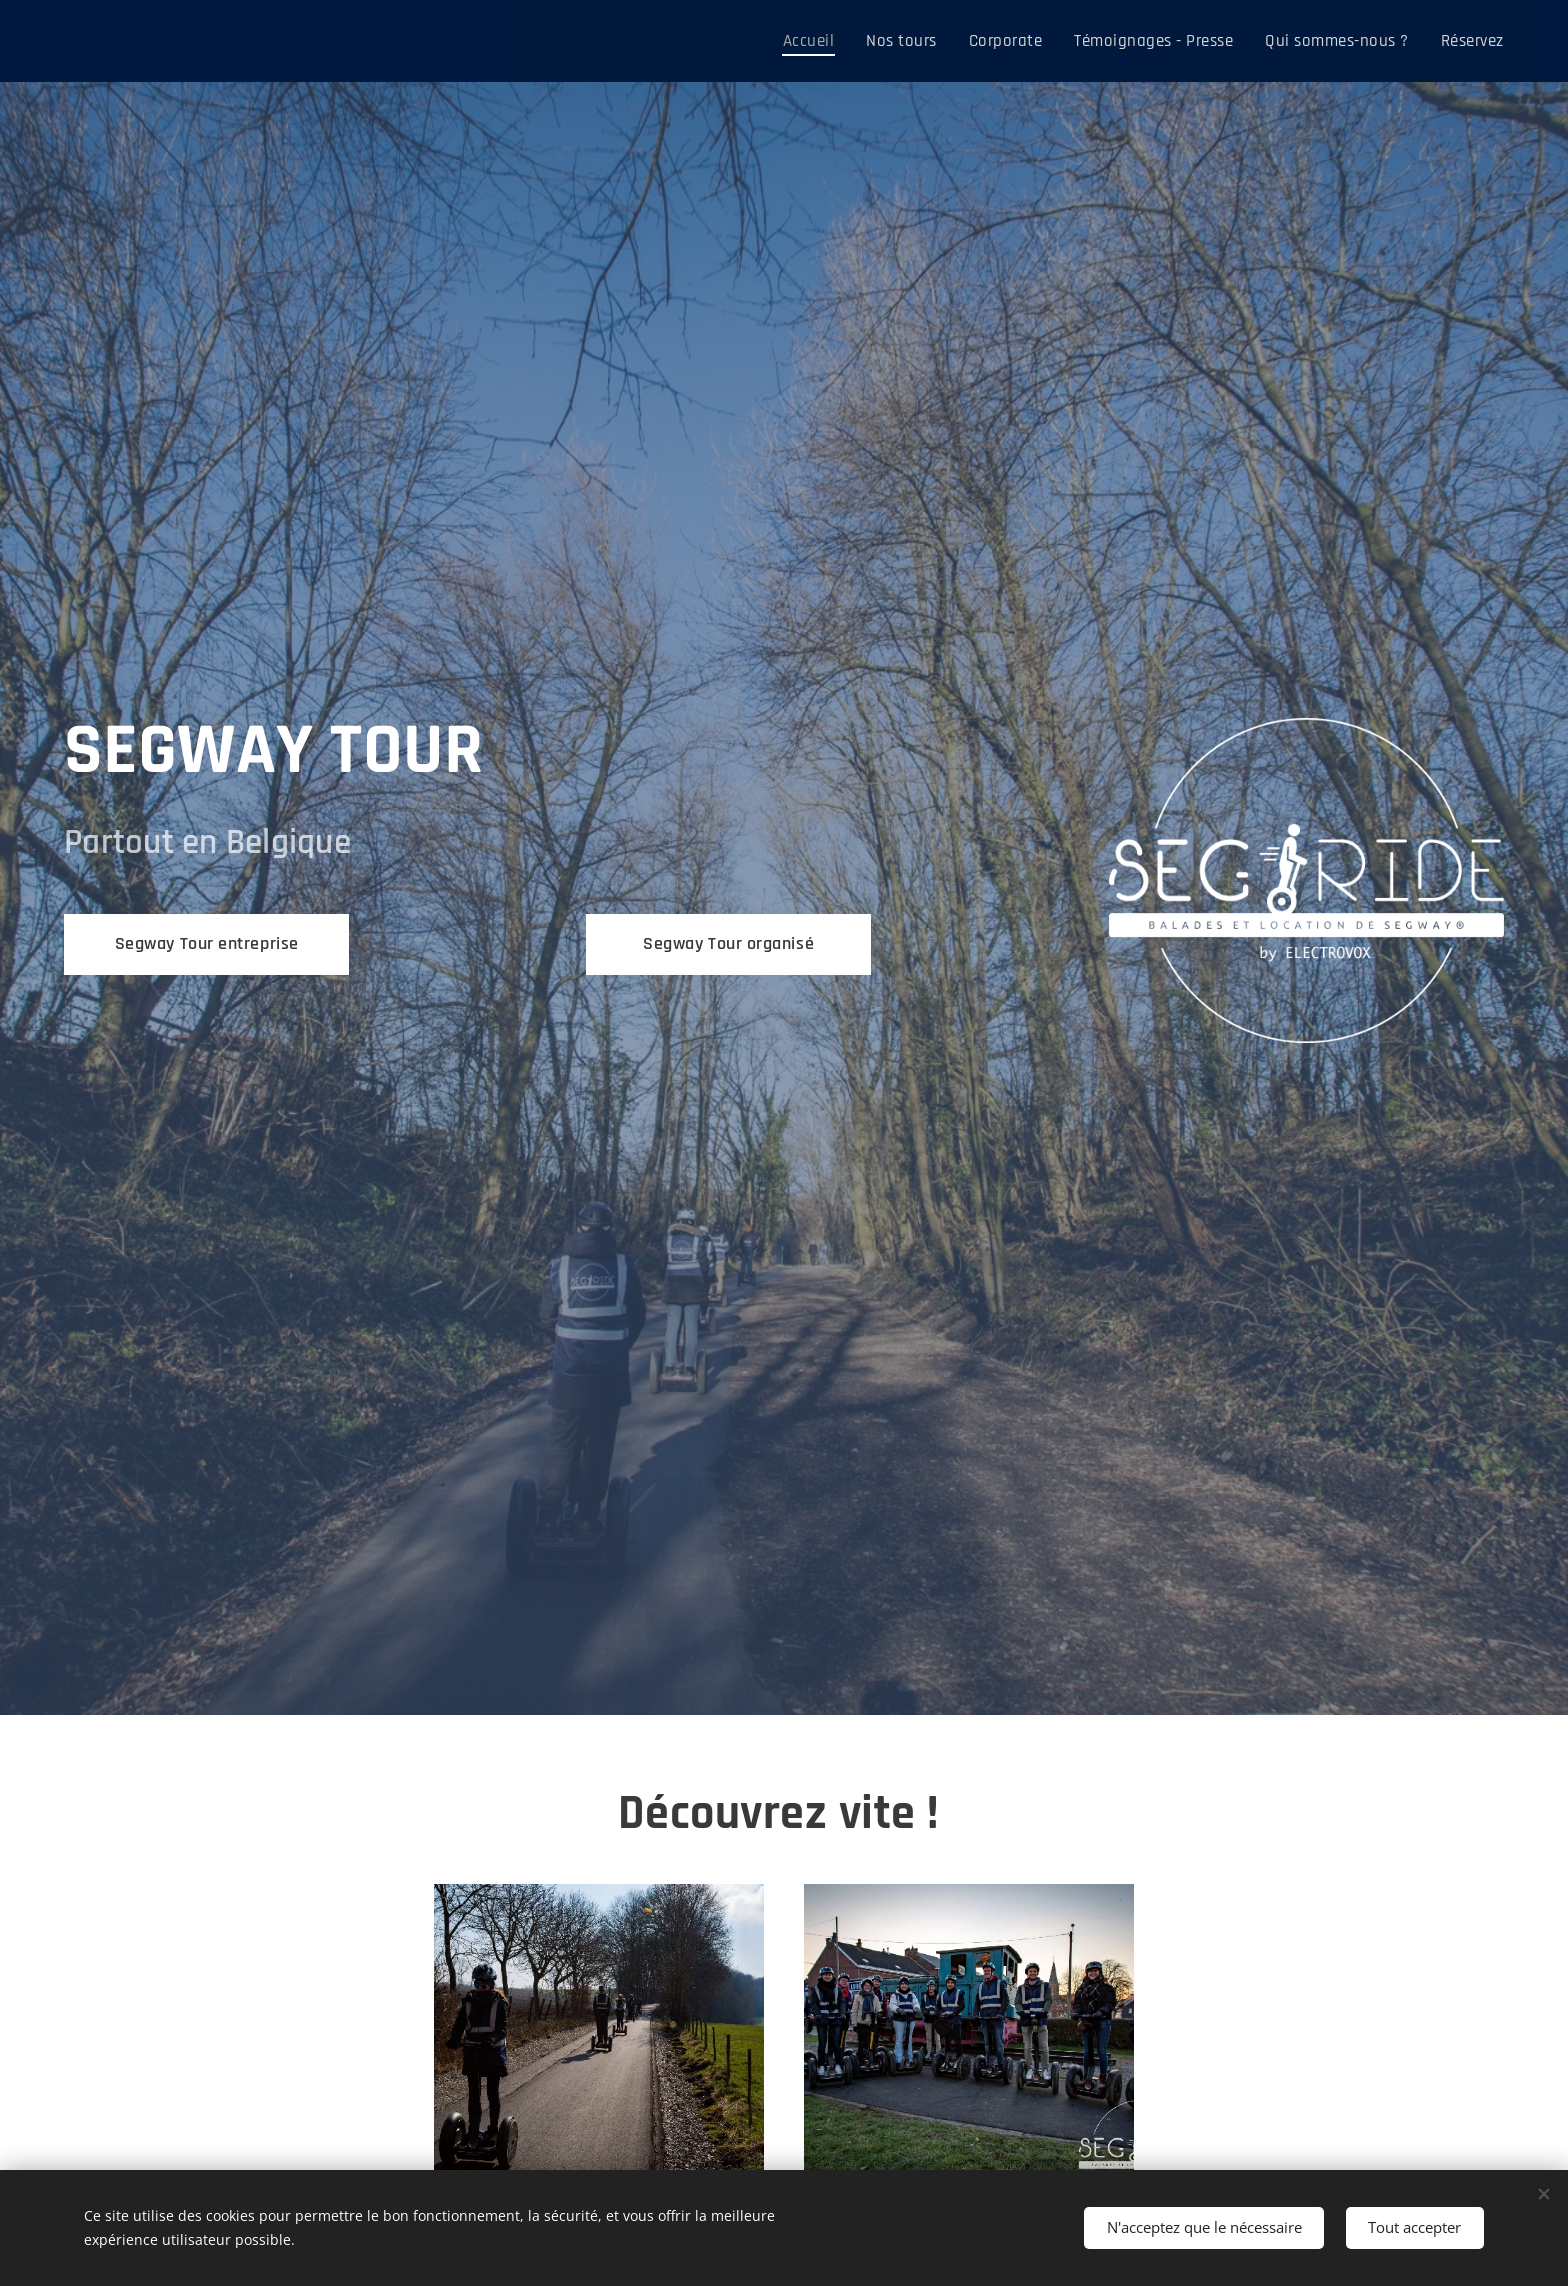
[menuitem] (839, 41)
